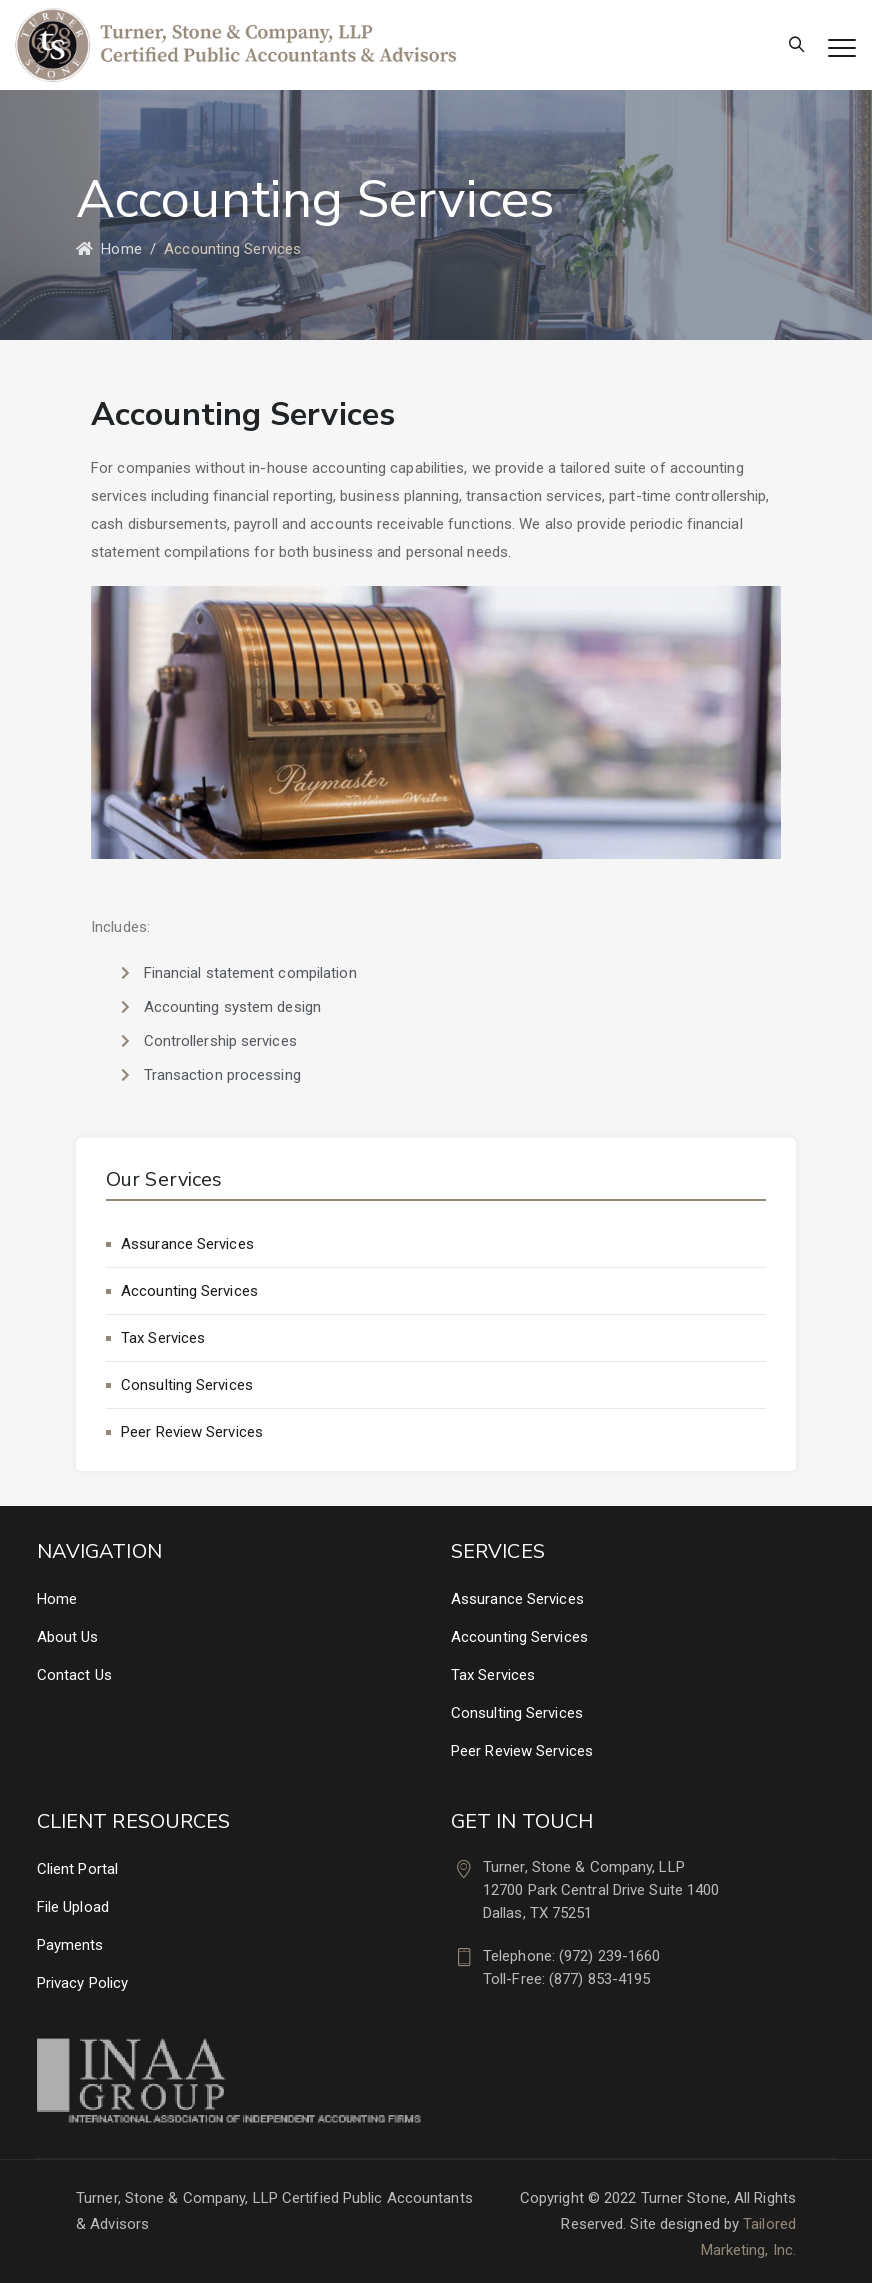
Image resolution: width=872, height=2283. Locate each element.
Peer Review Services (192, 1432)
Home (109, 249)
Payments (70, 1945)
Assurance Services (187, 1244)
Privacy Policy (82, 1983)
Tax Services (163, 1338)
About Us (68, 1637)
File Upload (73, 1907)
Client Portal (77, 1869)
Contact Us (74, 1675)
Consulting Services (187, 1385)
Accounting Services (189, 1291)
